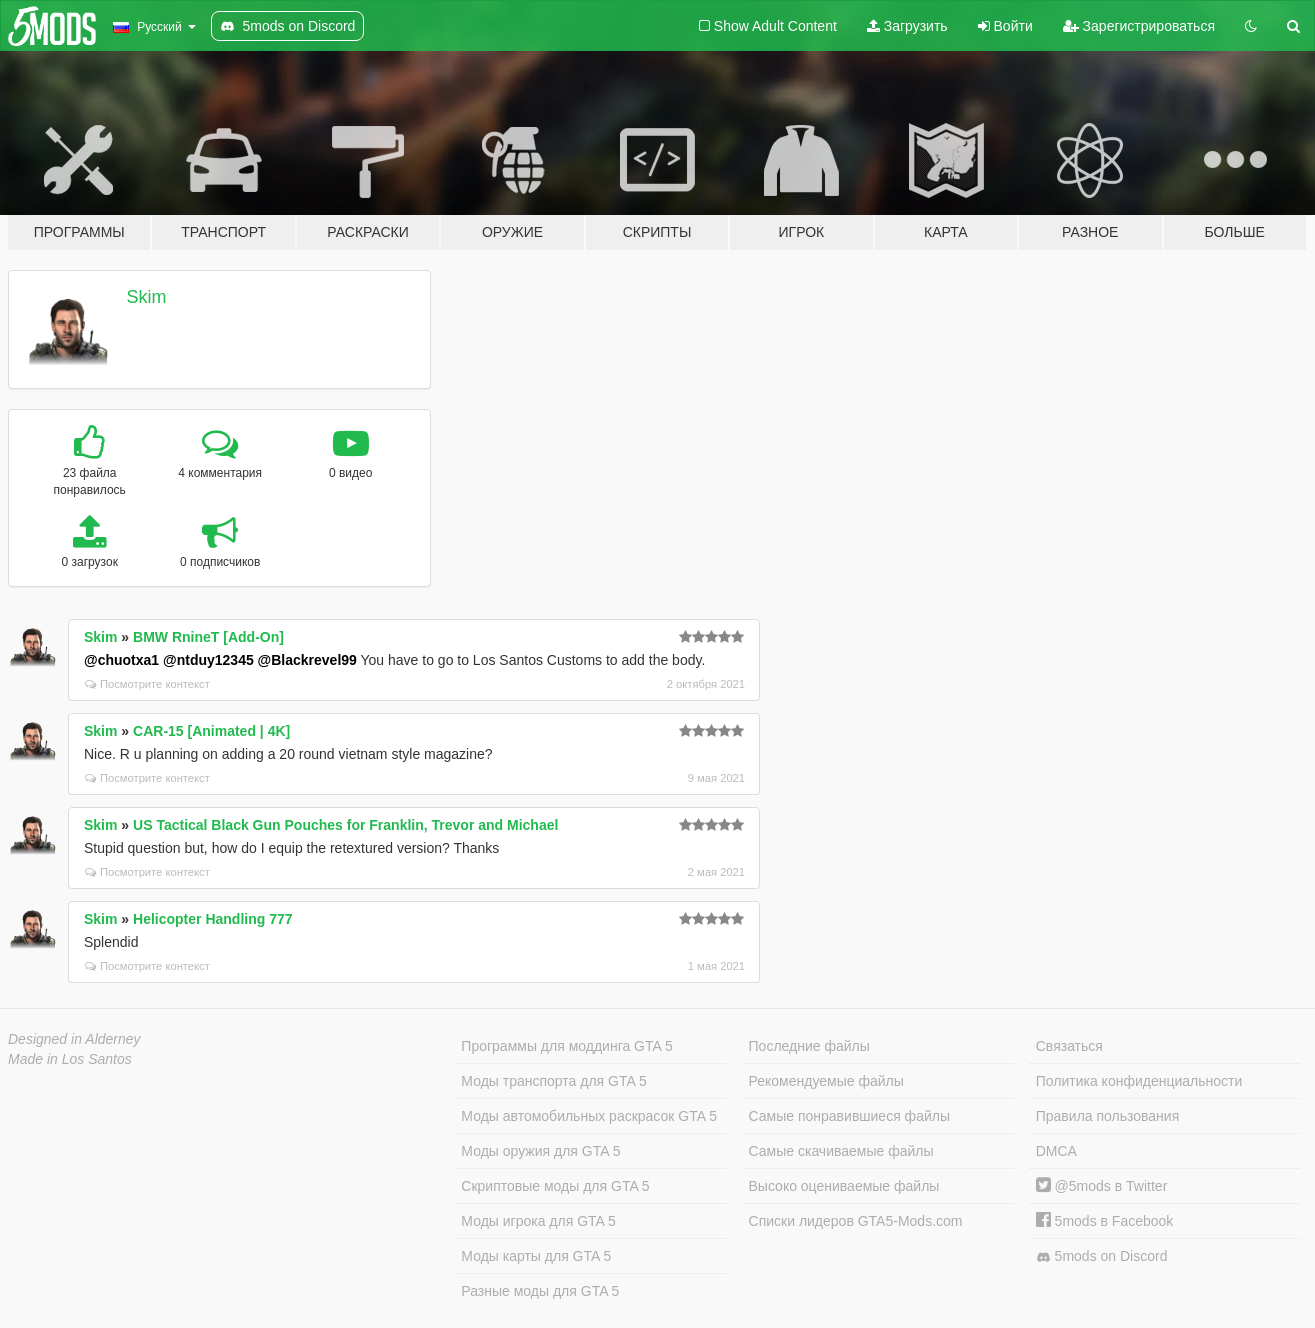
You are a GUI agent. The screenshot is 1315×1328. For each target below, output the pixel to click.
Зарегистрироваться (1139, 26)
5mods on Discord (1102, 1256)
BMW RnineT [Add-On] (208, 637)
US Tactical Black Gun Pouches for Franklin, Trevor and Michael (345, 825)
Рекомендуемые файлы (826, 1081)
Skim (147, 297)
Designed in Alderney (74, 1039)
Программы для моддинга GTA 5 (566, 1046)
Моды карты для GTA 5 (536, 1256)
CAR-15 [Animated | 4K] (211, 731)
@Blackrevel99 (307, 660)
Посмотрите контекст (147, 684)
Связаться (1069, 1046)
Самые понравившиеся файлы (849, 1116)
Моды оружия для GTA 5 (540, 1151)
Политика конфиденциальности (1139, 1081)
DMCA (1056, 1151)
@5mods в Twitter (1102, 1186)
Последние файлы (809, 1046)
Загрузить (907, 26)
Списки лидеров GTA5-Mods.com (856, 1221)
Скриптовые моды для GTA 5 (555, 1186)
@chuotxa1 (121, 660)
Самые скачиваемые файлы (841, 1151)
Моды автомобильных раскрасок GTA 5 (589, 1116)
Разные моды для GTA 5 (540, 1291)
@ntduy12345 (208, 660)
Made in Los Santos (70, 1059)
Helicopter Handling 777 (212, 919)
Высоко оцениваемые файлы (844, 1186)
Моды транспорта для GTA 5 (553, 1081)
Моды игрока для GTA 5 (538, 1221)
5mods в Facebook (1105, 1221)
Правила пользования (1108, 1116)
